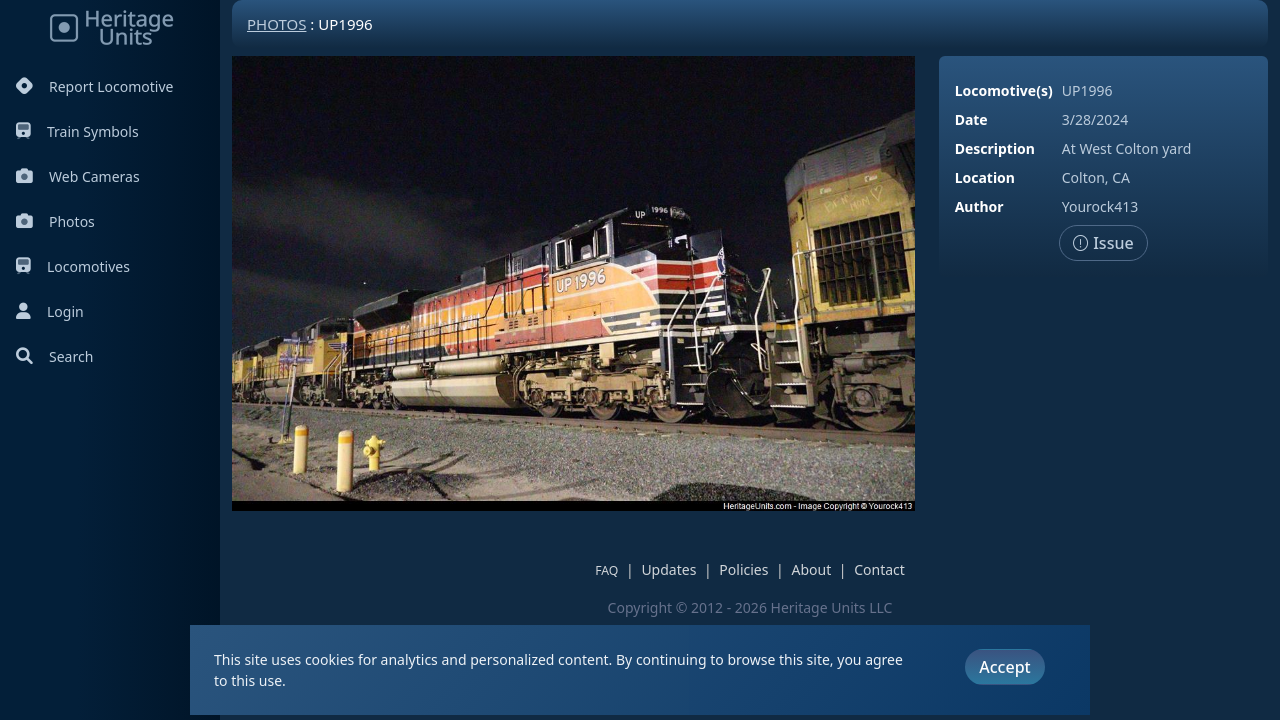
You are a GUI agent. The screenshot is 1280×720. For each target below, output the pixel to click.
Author (979, 206)
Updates (668, 569)
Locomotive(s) (1004, 90)
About (811, 569)
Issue (1103, 243)
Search (54, 356)
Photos (55, 221)
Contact (879, 569)
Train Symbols (77, 131)
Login (50, 311)
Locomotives (73, 266)
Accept (1004, 667)
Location (985, 177)
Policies (743, 569)
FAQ (606, 570)
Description (995, 148)
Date (971, 119)
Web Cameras (78, 176)
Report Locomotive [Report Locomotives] (94, 86)
